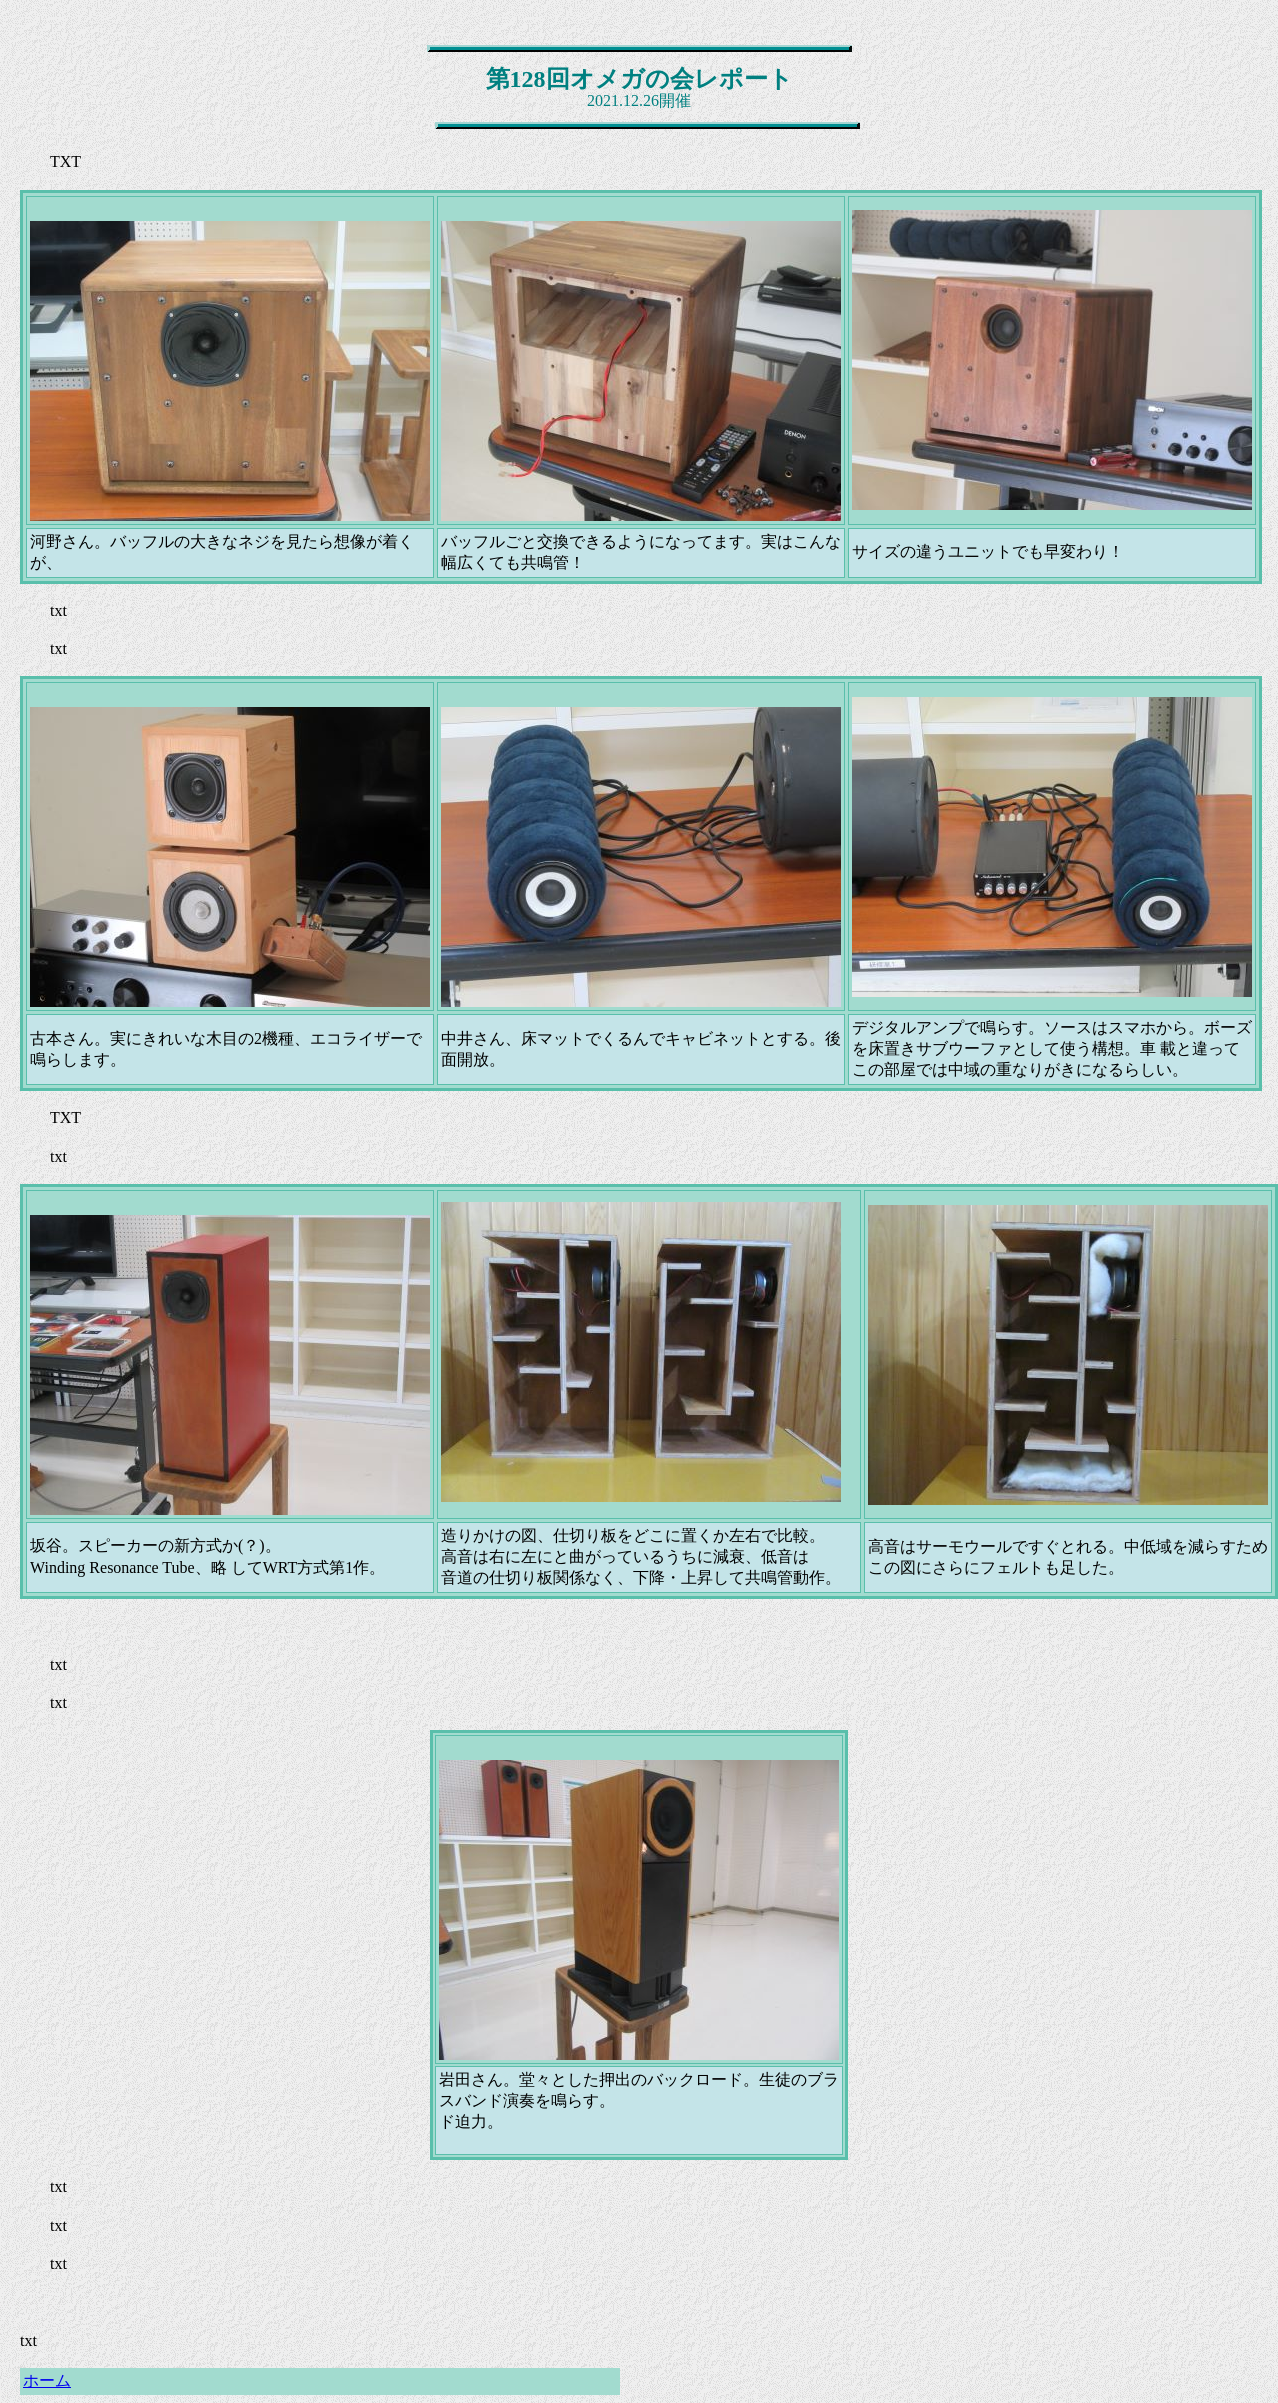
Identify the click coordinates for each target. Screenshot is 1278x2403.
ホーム (47, 2380)
